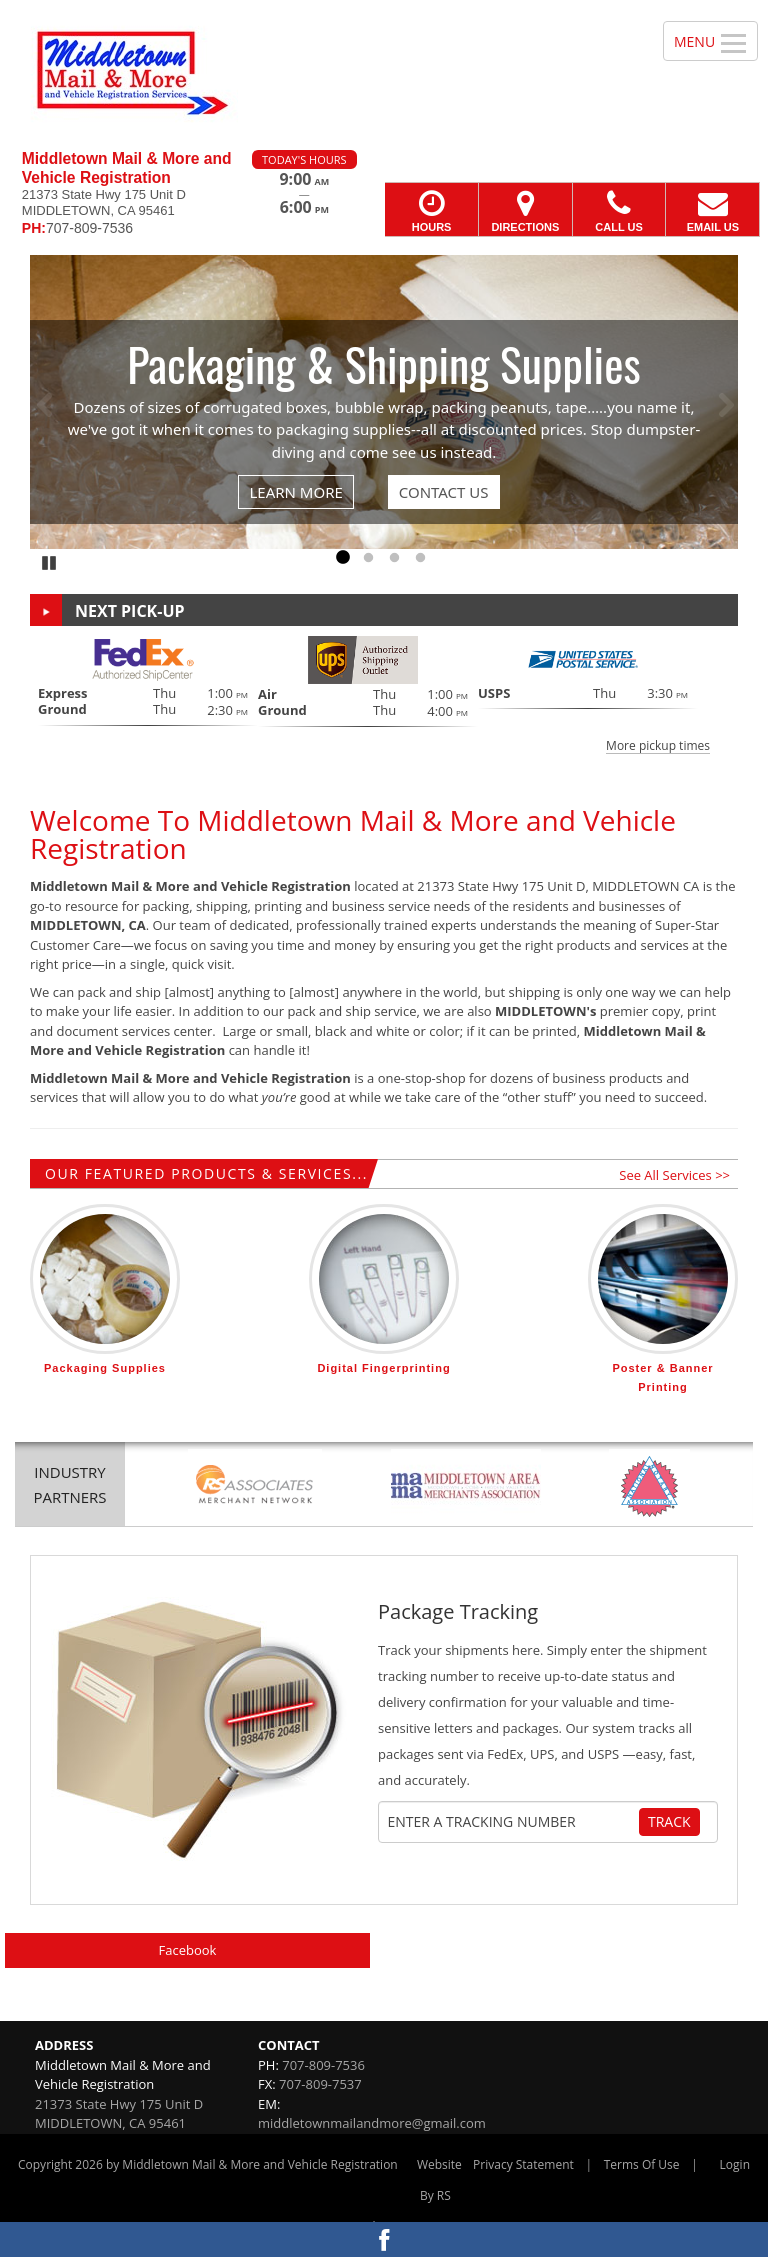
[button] (384, 694)
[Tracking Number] (513, 1822)
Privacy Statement (523, 2164)
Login (735, 2164)
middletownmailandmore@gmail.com (372, 2123)
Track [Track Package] (669, 1821)
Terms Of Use (642, 2164)
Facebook (188, 1950)
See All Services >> (674, 1175)
